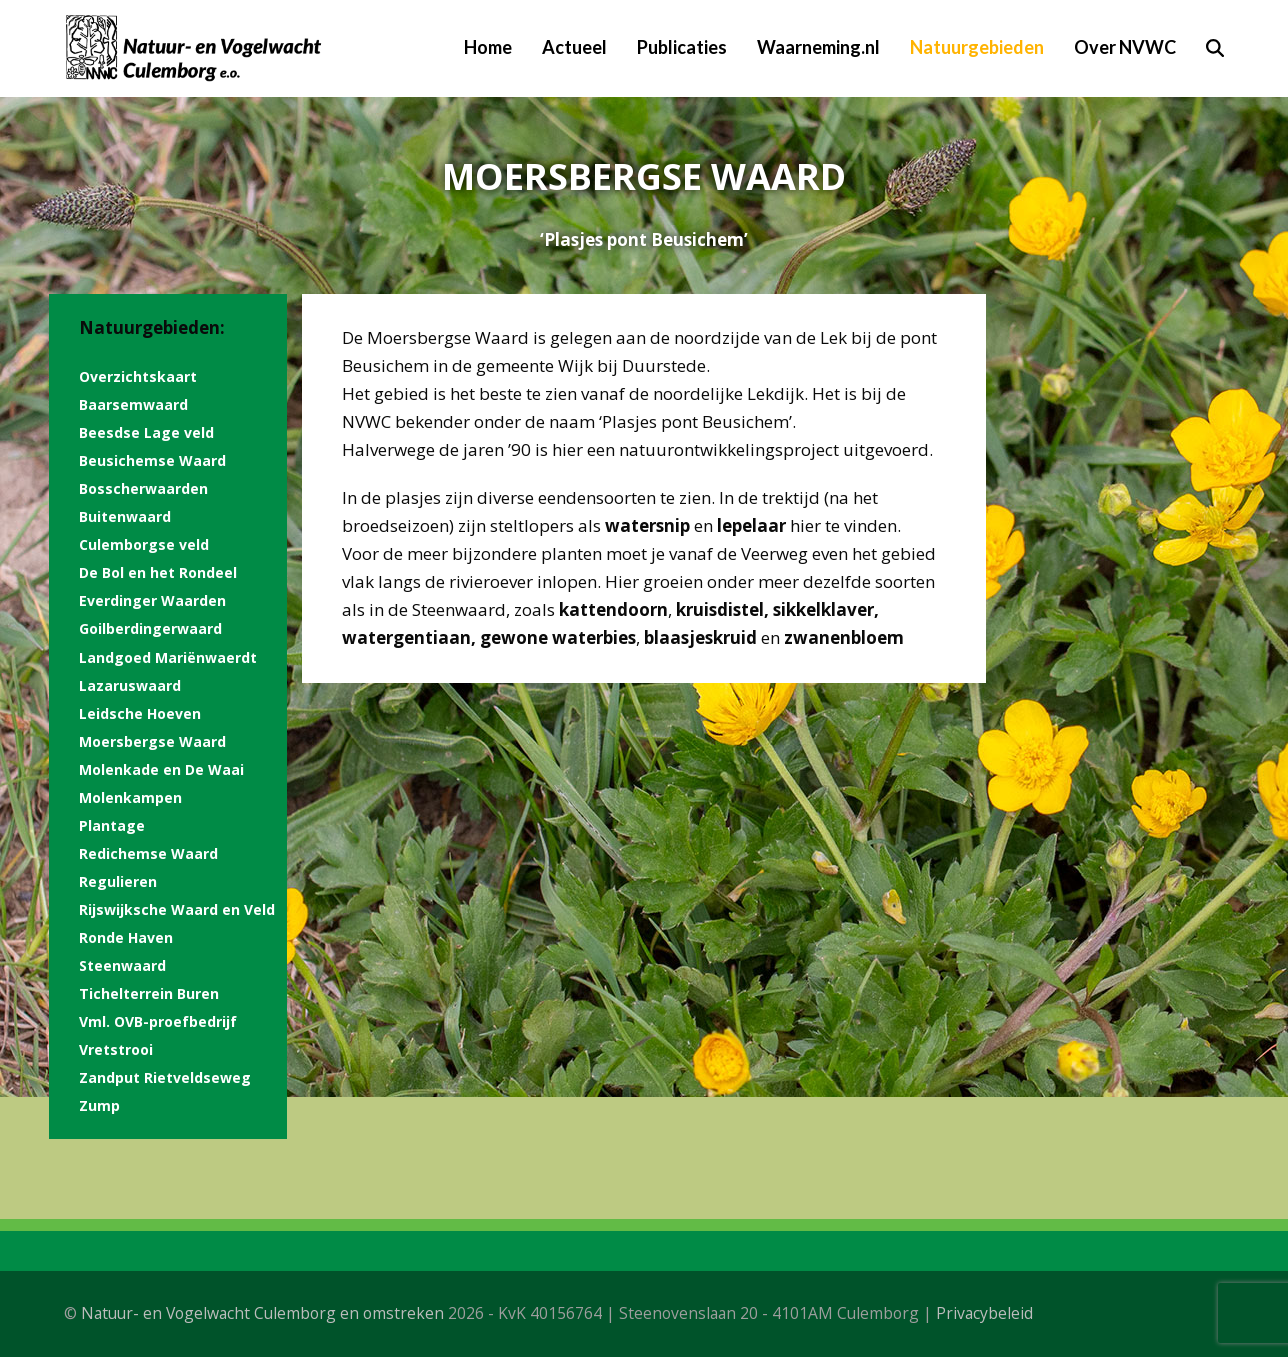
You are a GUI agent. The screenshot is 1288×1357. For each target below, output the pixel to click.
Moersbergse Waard (152, 741)
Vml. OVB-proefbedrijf (158, 1021)
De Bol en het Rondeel (158, 572)
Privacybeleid (984, 1313)
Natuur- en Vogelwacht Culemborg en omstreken (262, 1313)
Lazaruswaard (130, 685)
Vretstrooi (116, 1049)
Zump (99, 1105)
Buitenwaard (125, 516)
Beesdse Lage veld (146, 432)
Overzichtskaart (138, 376)
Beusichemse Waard (152, 460)
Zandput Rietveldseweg (165, 1077)
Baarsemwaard (133, 404)
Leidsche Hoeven (140, 713)
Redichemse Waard (148, 853)
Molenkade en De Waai (161, 769)
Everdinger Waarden (152, 600)
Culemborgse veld (144, 544)
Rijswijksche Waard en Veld (177, 909)
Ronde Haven (126, 937)
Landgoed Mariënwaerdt (168, 657)
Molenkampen (130, 797)
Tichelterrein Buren (149, 993)
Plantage (112, 825)
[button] (1215, 48)
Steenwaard (122, 965)
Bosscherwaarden (143, 488)
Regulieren (118, 881)
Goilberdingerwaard (150, 628)
